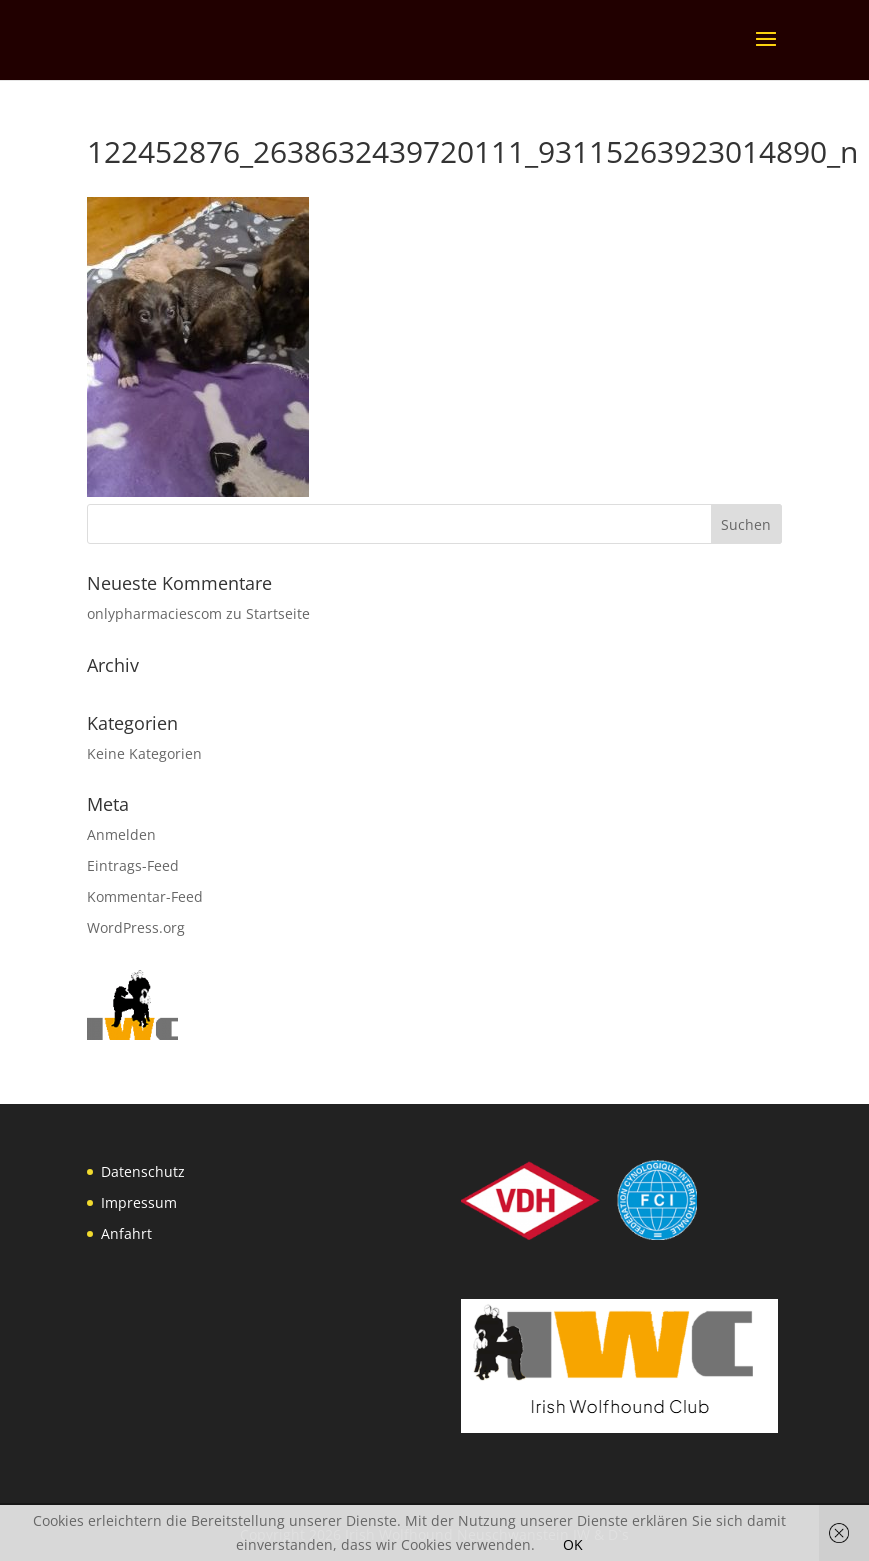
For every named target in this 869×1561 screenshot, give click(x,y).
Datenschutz (143, 1171)
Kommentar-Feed (145, 896)
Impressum (139, 1202)
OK (573, 1544)
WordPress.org (136, 927)
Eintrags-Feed (133, 865)
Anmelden (121, 834)
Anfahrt (126, 1233)
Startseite (278, 613)
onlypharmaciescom (154, 613)
